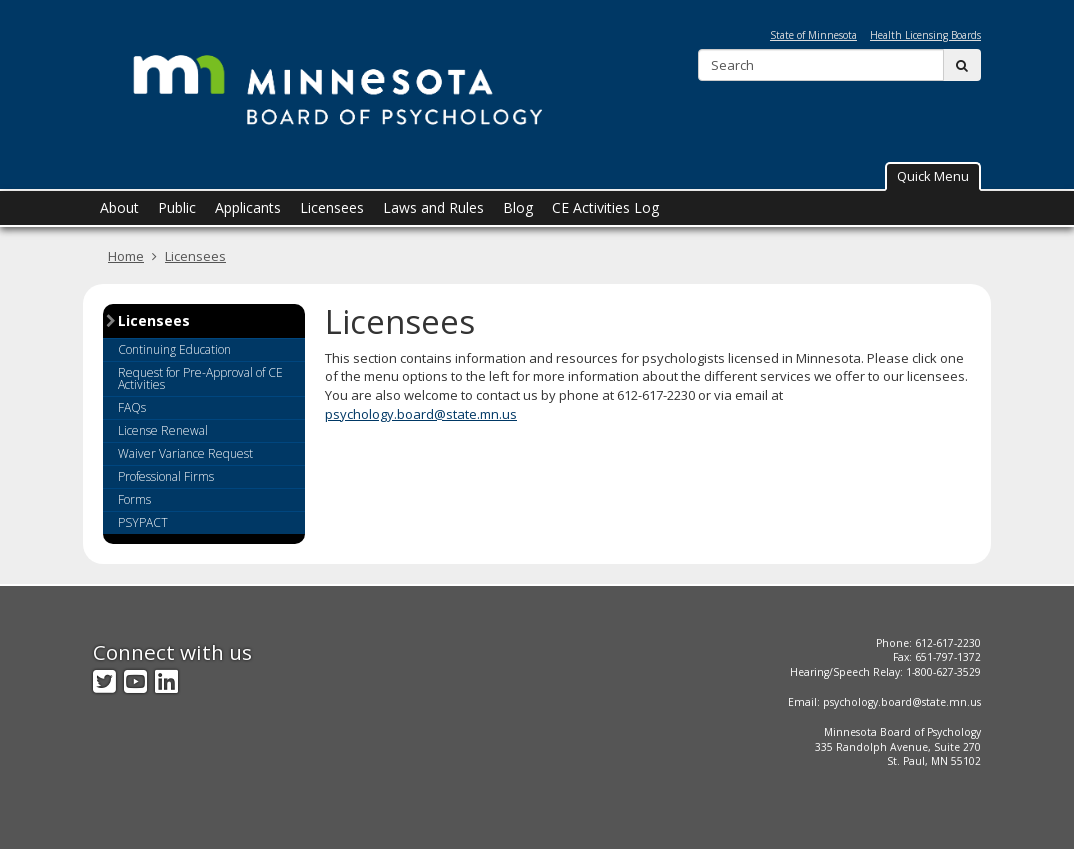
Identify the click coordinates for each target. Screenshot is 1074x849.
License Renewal (163, 430)
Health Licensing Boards (925, 35)
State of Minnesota (813, 35)
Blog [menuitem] (518, 207)
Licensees (195, 256)
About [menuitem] (119, 207)
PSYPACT (143, 522)
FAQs (132, 407)
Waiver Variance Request (185, 453)
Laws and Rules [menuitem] (433, 207)
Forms (134, 499)
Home (126, 256)
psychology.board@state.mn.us (421, 414)
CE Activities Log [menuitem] (605, 207)
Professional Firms (166, 476)
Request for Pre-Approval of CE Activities (200, 378)
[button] (933, 176)
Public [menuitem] (177, 207)
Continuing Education (174, 349)
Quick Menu (933, 176)
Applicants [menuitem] (248, 207)
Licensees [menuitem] (332, 207)
